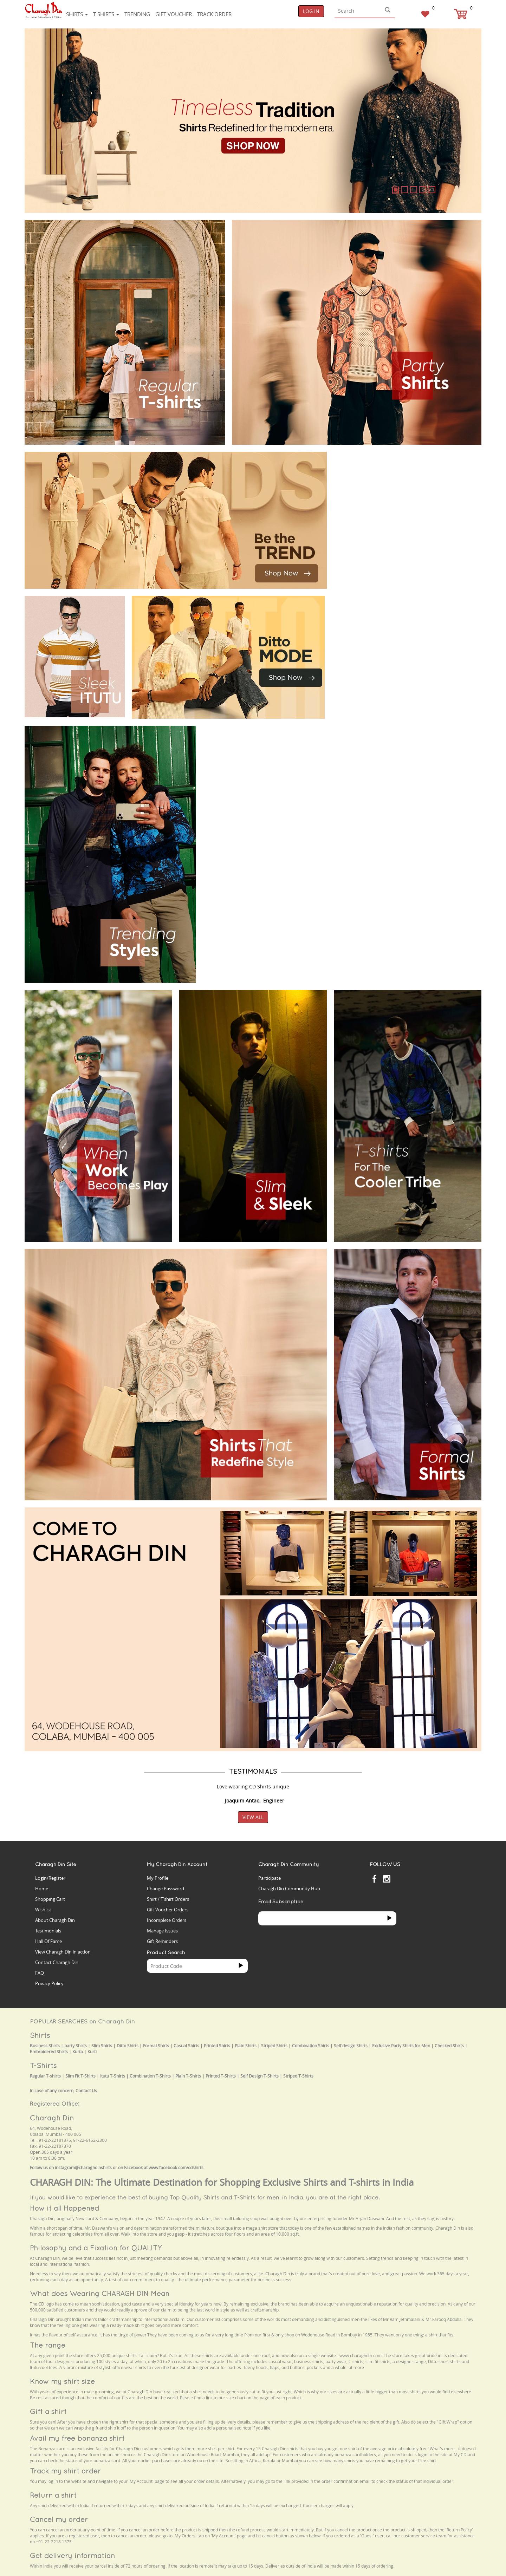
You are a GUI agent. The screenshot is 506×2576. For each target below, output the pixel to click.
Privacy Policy (49, 1983)
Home (41, 1888)
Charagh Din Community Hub (289, 1888)
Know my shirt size (62, 2381)
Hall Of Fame (48, 1941)
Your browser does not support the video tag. (386, 478)
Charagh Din (52, 2118)
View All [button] (253, 1817)
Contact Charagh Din (56, 1962)
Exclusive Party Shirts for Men (401, 2045)
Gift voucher (173, 14)
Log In (311, 11)
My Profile (157, 1878)
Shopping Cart (50, 1899)
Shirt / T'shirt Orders (168, 1899)
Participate (269, 1878)
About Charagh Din (55, 1920)
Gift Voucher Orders (167, 1909)
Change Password (165, 1888)
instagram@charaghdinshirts (83, 2167)
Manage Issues (162, 1931)
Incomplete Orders (166, 1920)
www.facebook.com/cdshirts (176, 2167)
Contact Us (86, 2090)
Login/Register (50, 1878)
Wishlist (43, 1909)
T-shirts (106, 14)
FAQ (39, 1973)
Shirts (77, 14)
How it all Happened (64, 2208)
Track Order (214, 14)
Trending (137, 14)
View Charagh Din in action (63, 1952)
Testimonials (48, 1931)
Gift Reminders (162, 1941)
